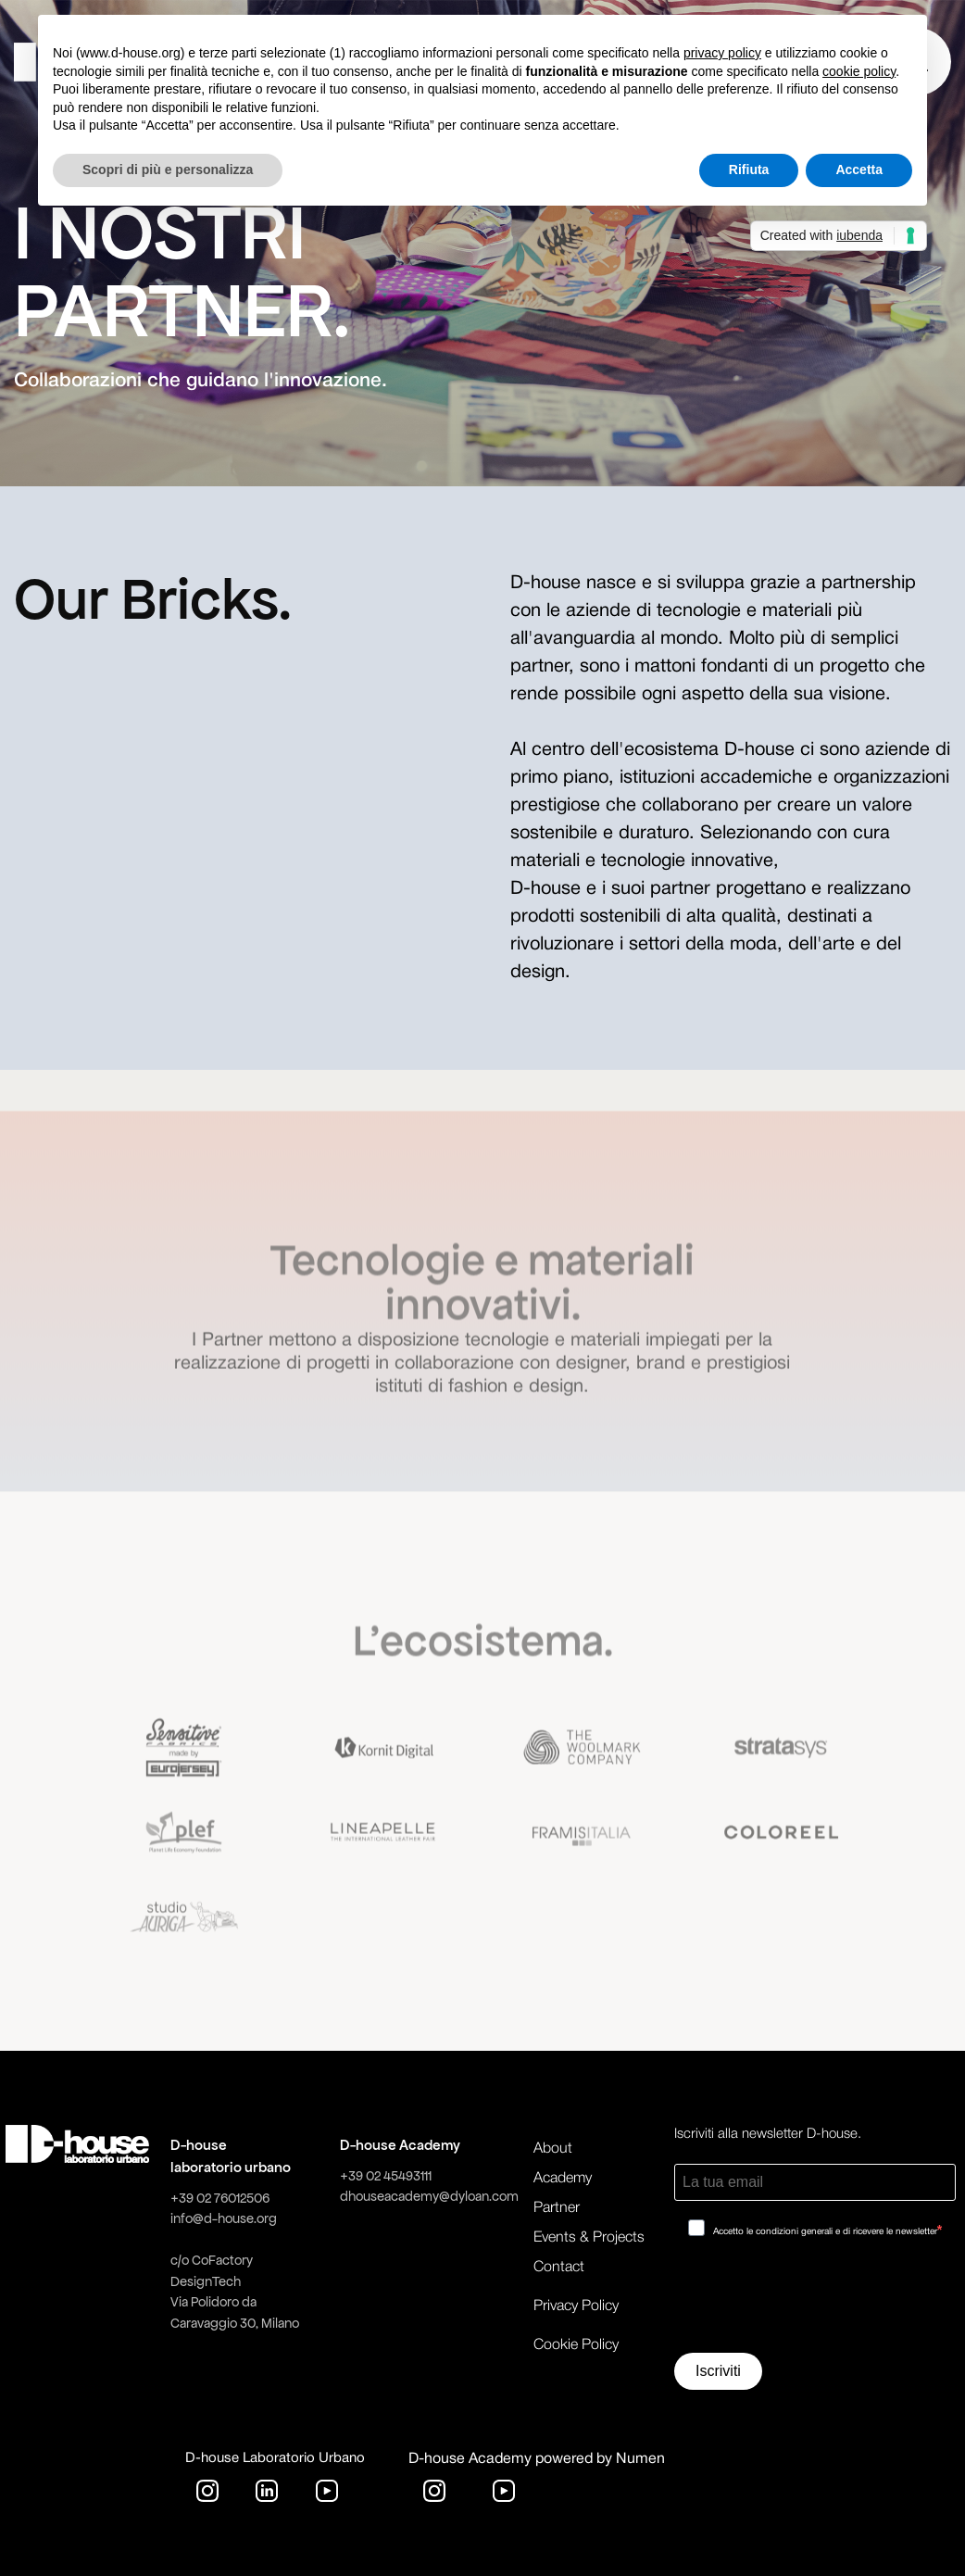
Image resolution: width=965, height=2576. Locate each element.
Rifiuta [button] (749, 169)
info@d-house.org (223, 2218)
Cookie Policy (576, 2345)
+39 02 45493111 (386, 2176)
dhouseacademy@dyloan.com (429, 2196)
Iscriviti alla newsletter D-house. (767, 2134)
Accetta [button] (859, 169)
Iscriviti (718, 2371)
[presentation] (815, 2302)
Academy (562, 2178)
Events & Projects (589, 2237)
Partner (556, 2208)
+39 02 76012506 (219, 2198)
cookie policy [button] (859, 71)
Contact (558, 2267)
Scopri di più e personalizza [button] (167, 169)
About (552, 2148)
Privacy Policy (576, 2306)
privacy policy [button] (722, 52)
